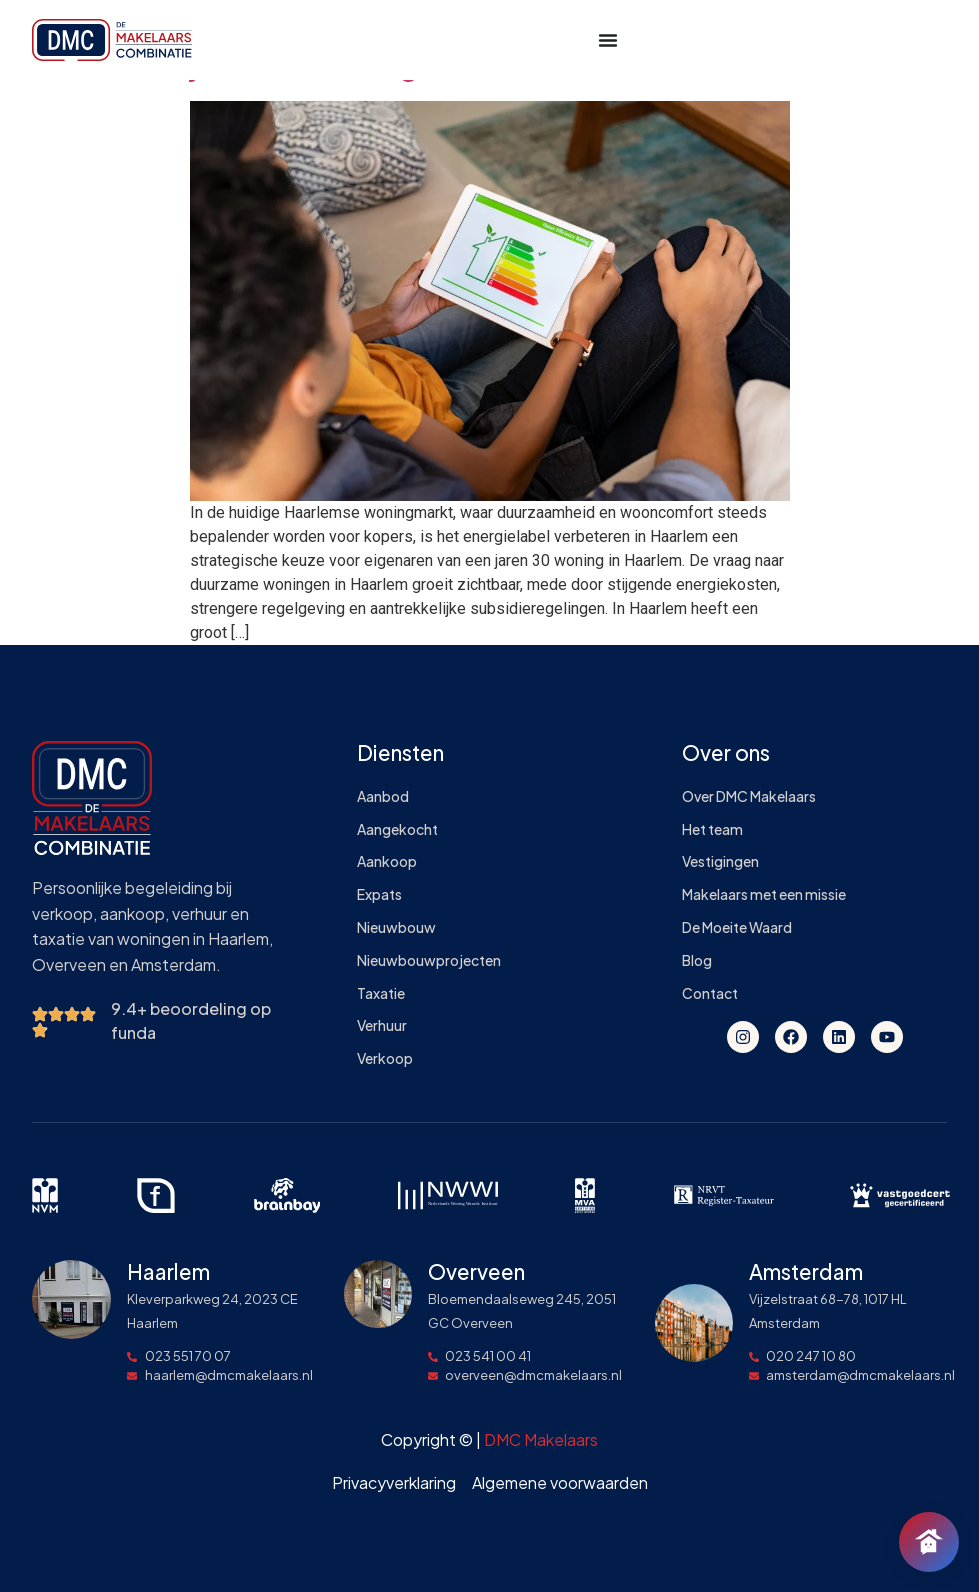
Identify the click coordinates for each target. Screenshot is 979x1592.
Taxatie (381, 993)
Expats (379, 894)
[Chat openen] (929, 1542)
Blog (697, 960)
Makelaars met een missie (764, 894)
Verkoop (385, 1058)
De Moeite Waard (737, 927)
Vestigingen (720, 861)
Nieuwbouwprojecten (429, 960)
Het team (712, 829)
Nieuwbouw (396, 927)
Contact (710, 993)
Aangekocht (397, 829)
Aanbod (383, 796)
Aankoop (387, 861)
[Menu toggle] (608, 40)
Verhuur (382, 1025)
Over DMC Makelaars (749, 796)
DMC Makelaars (541, 1439)
